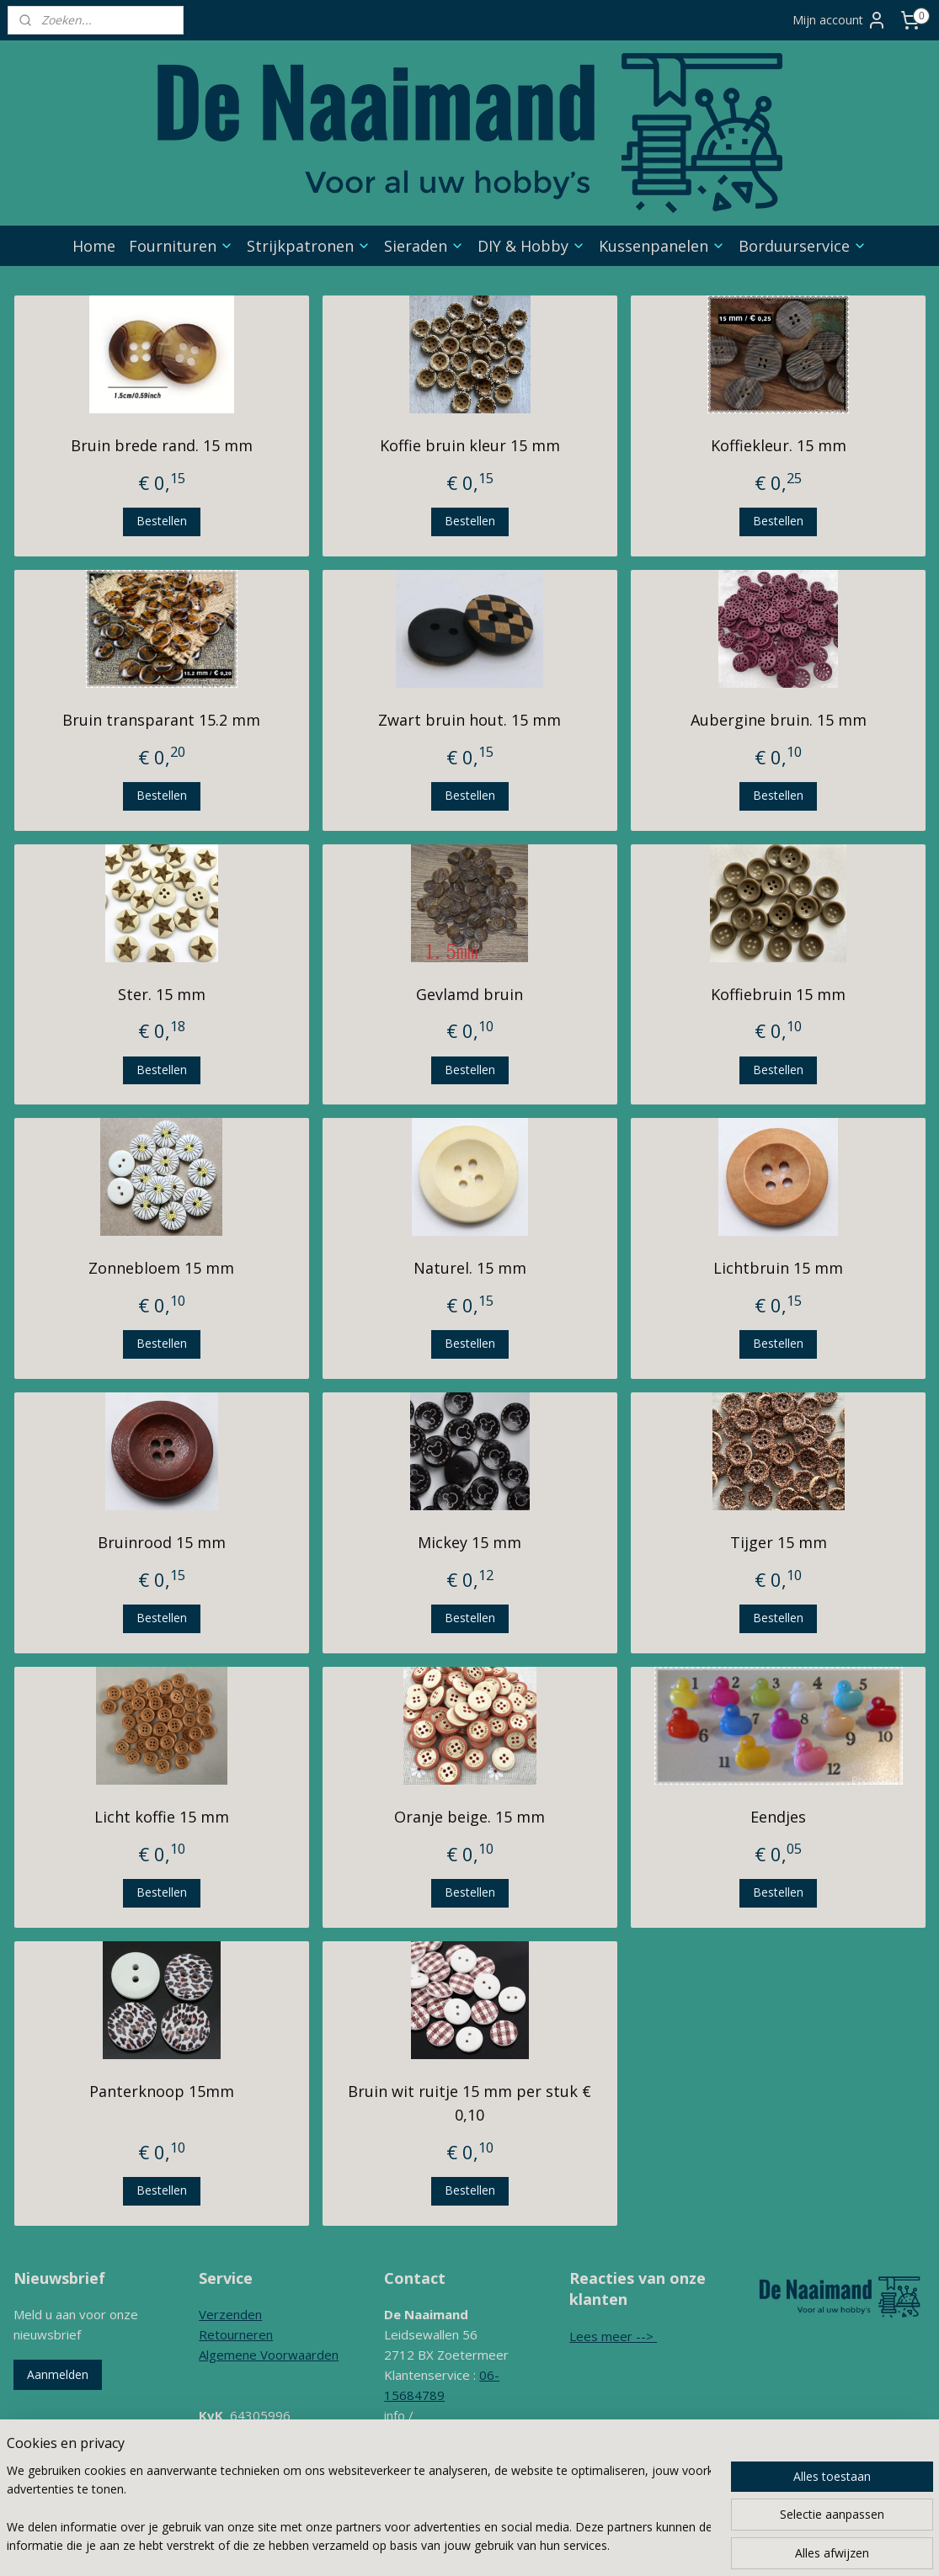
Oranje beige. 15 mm (469, 1817)
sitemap (468, 2545)
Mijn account (839, 20)
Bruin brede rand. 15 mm (161, 445)
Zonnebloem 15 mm (161, 1268)
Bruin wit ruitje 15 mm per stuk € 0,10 (469, 2103)
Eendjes (778, 1817)
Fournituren (181, 246)
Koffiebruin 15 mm (778, 994)
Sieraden (424, 246)
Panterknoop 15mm (160, 2091)
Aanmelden (57, 2374)
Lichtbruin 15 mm (778, 1268)
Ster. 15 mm (161, 994)
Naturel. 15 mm (469, 1268)
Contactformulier (432, 2475)
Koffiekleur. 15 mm (778, 445)
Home (93, 246)
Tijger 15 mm (777, 1542)
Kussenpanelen (662, 246)
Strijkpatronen (309, 246)
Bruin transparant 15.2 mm (161, 720)
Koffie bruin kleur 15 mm (469, 445)
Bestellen (161, 521)
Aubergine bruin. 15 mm (778, 720)
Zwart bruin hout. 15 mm (469, 720)
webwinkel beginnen (567, 2545)
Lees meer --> (613, 2336)
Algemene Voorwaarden (269, 2354)
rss (503, 2545)
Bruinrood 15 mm (161, 1542)
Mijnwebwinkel (714, 2545)
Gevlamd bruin (469, 994)
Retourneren (236, 2334)
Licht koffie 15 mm (160, 1817)
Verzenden (230, 2314)
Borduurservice (803, 246)
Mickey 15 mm (469, 1542)
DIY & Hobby (531, 246)
